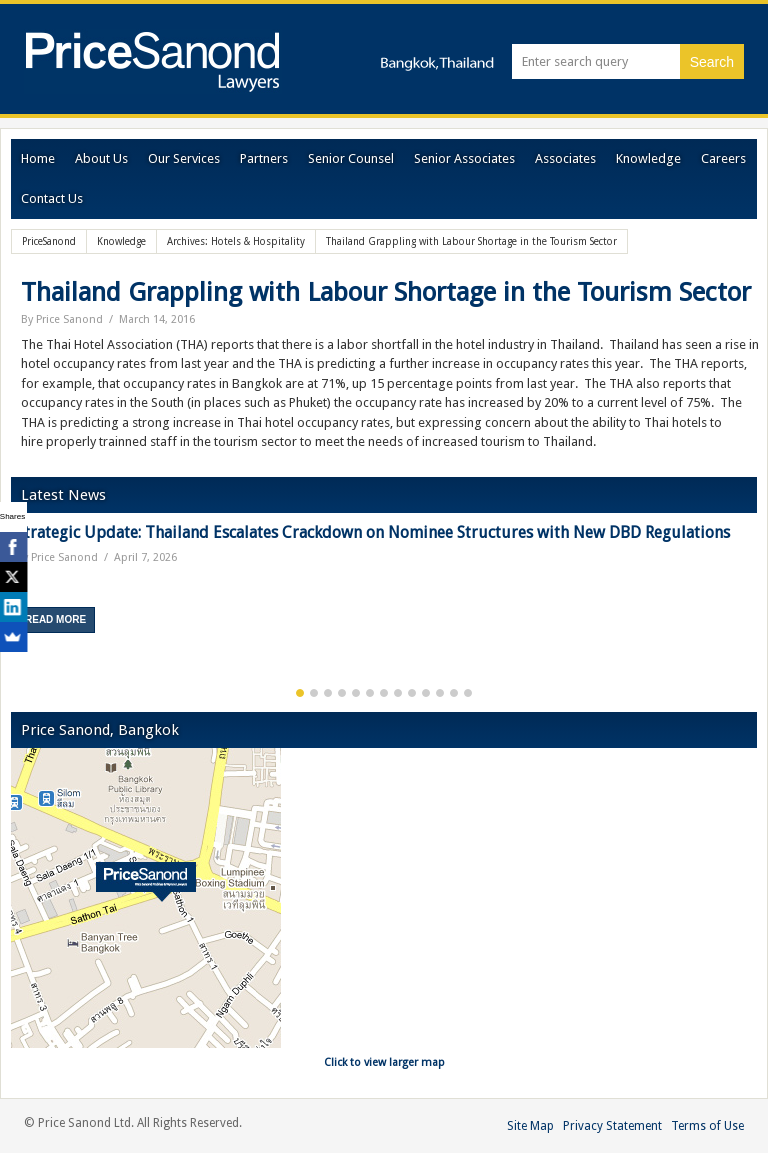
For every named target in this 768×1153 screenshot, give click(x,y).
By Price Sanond (62, 319)
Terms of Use (707, 1126)
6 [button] (370, 693)
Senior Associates (464, 158)
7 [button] (384, 693)
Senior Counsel (351, 158)
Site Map (530, 1126)
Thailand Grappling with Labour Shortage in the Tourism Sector (386, 292)
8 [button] (398, 693)
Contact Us (52, 198)
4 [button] (342, 693)
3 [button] (328, 693)
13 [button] (468, 693)
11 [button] (440, 693)
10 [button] (426, 693)
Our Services (184, 158)
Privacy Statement (612, 1126)
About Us (101, 158)
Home (38, 158)
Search (712, 62)
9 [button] (412, 693)
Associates (565, 158)
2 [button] (314, 693)
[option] (384, 585)
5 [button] (356, 693)
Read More (55, 619)
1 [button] (300, 693)
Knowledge (648, 158)
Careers (723, 158)
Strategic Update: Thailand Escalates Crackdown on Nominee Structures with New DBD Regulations (373, 532)
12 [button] (454, 693)
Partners (264, 158)
